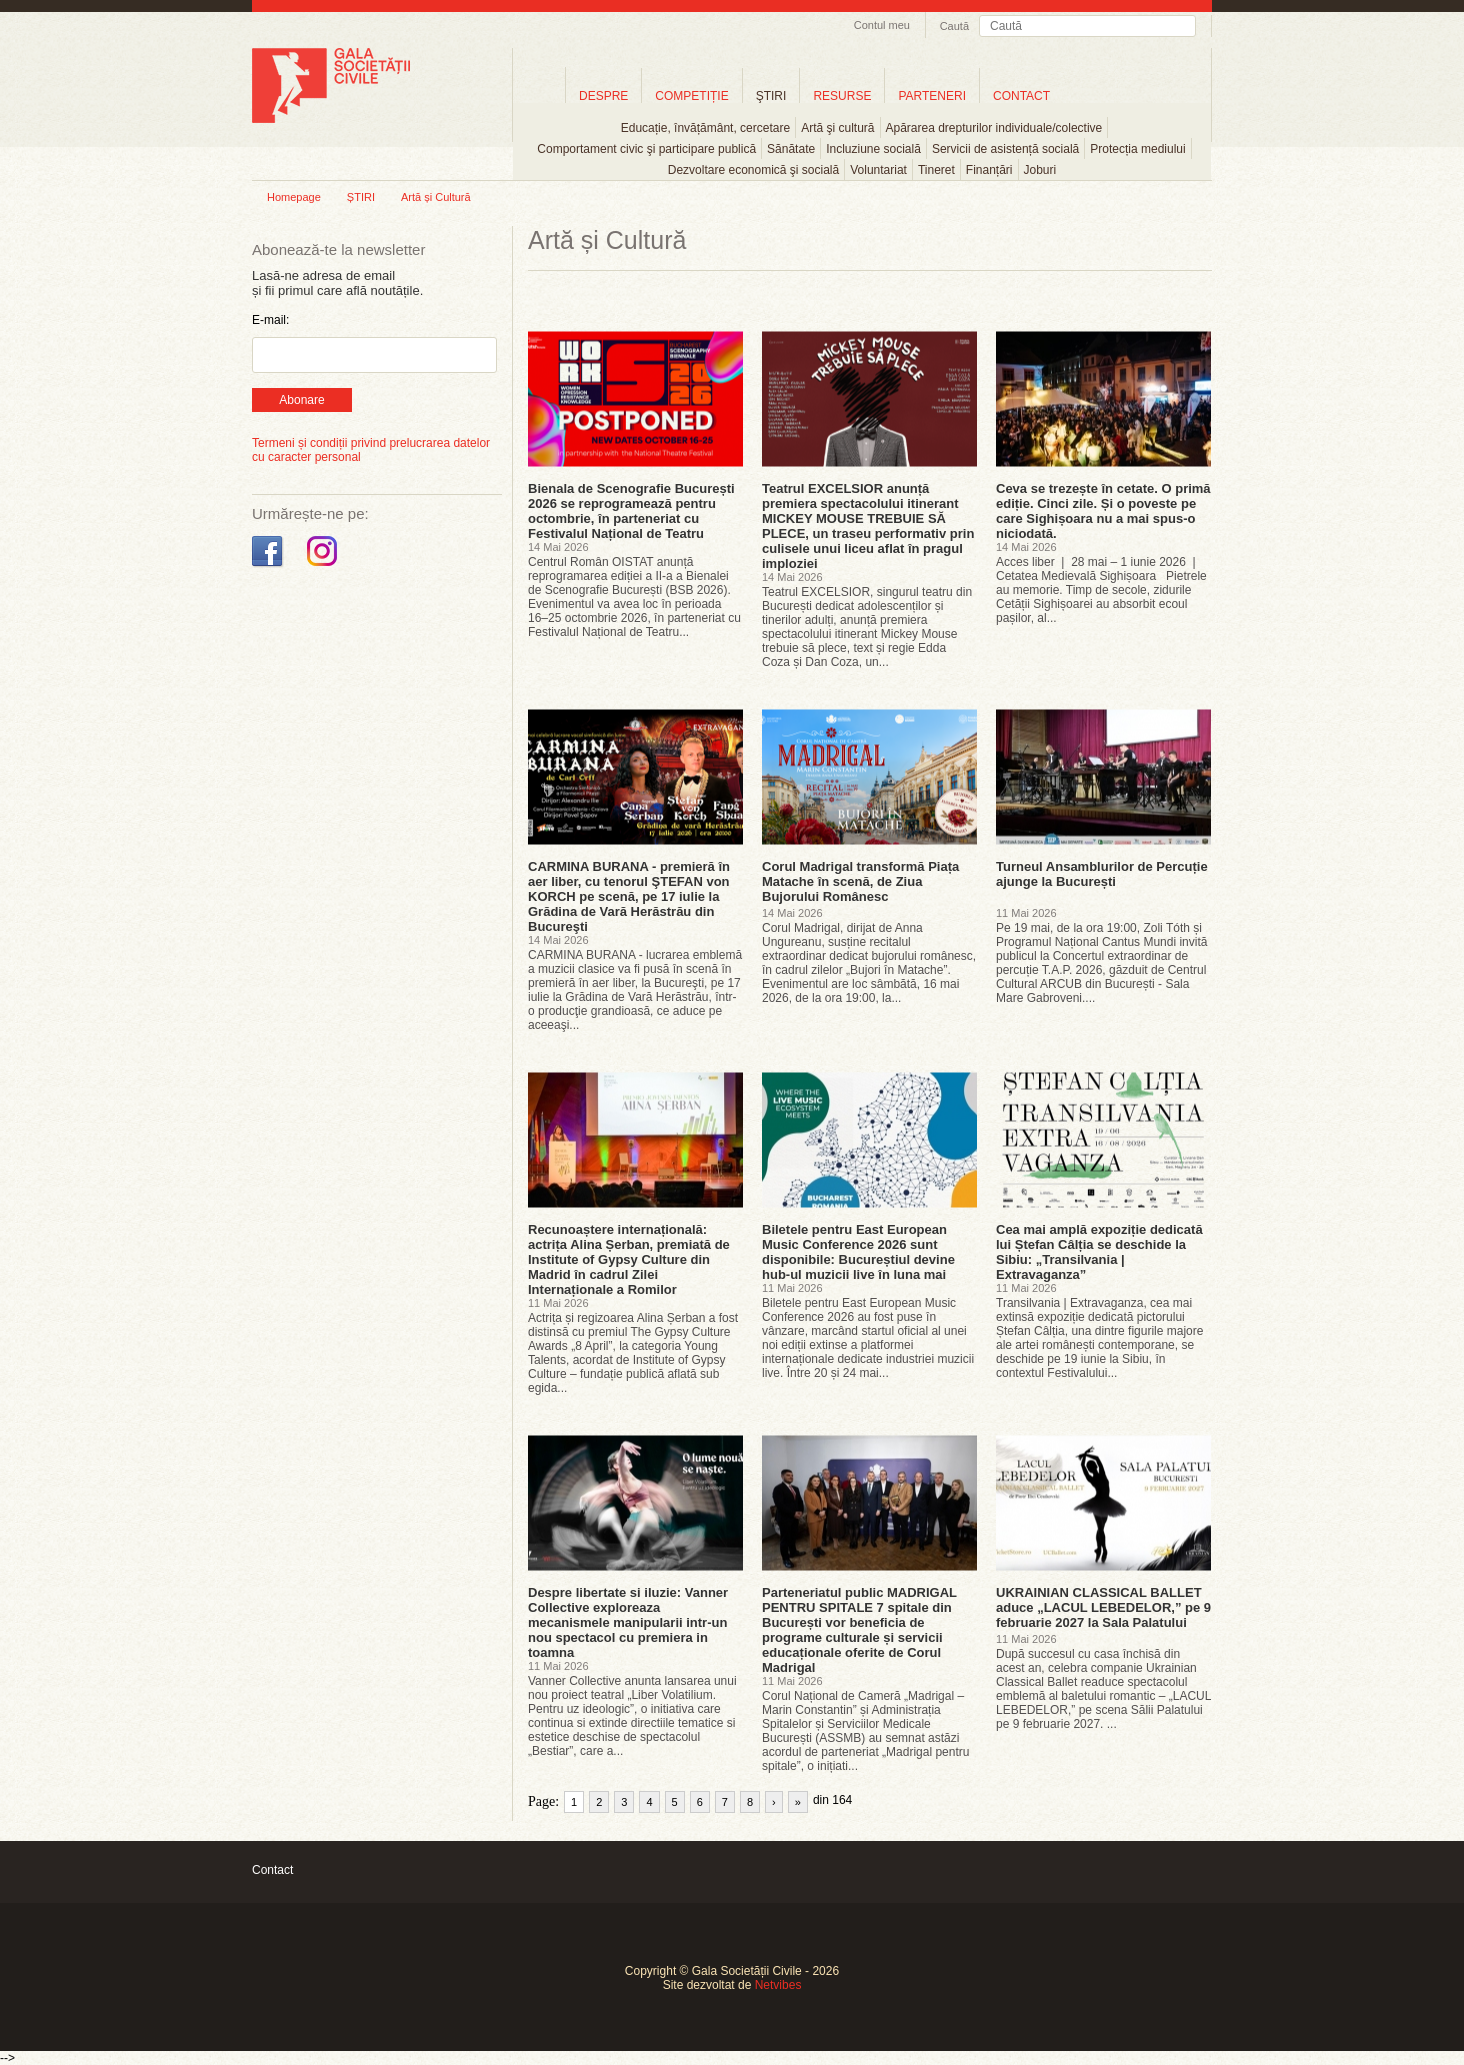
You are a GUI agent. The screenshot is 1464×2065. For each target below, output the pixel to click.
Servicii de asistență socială (1005, 149)
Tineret (936, 170)
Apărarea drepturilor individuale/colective (994, 128)
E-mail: (270, 320)
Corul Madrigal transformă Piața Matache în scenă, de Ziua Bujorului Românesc (860, 881)
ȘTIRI (361, 197)
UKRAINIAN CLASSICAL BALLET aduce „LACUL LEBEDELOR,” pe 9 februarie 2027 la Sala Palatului (1103, 1607)
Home (539, 95)
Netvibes (778, 1985)
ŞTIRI (771, 96)
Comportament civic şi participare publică (646, 149)
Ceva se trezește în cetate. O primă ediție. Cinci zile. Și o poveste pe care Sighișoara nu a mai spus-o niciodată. (1103, 511)
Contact (272, 1870)
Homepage (294, 197)
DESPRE (603, 96)
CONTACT (1021, 96)
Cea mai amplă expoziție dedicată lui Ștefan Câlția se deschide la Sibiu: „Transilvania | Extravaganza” (1099, 1252)
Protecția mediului (1137, 149)
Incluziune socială (873, 149)
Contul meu (882, 25)
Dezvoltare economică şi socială (753, 170)
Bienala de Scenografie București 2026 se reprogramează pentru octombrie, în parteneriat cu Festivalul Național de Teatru (631, 511)
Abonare (301, 400)
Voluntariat (878, 170)
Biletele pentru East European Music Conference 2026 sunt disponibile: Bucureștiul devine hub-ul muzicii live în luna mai (858, 1252)
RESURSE (842, 96)
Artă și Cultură (436, 197)
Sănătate (791, 149)
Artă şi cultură (837, 128)
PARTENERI (932, 96)
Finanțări (989, 170)
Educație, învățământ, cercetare (705, 128)
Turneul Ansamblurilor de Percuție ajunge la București (1102, 874)
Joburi (1040, 170)
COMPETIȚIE (691, 96)
